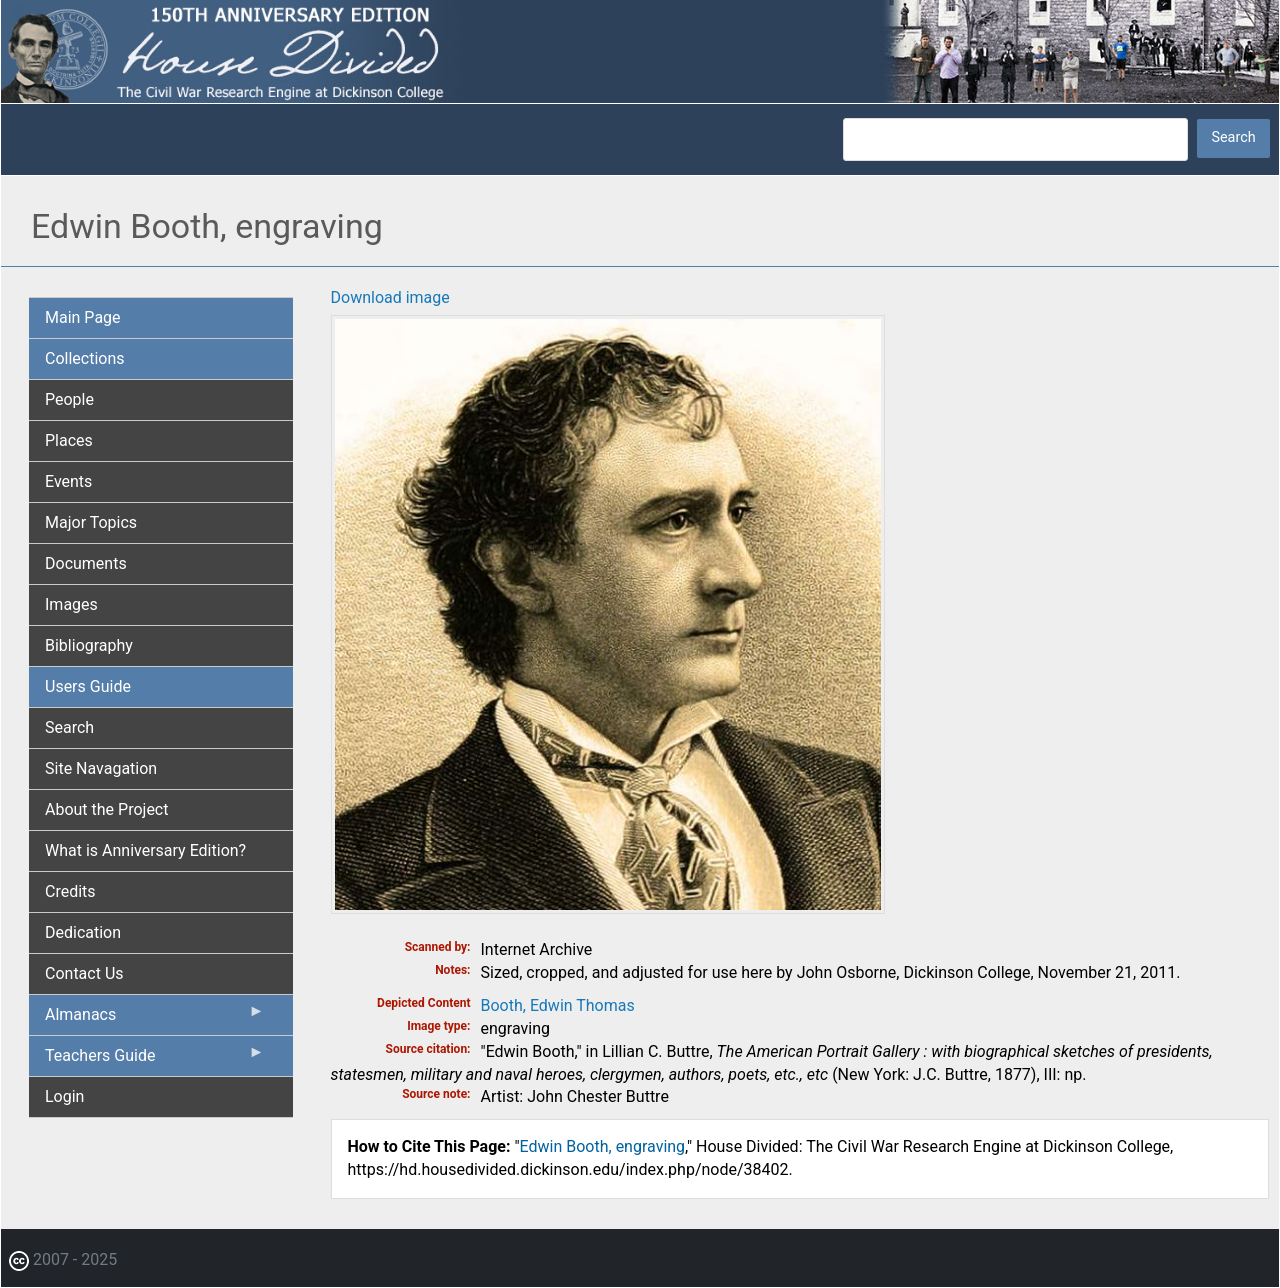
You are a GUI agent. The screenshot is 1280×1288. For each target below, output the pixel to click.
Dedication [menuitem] (83, 932)
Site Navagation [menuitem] (101, 768)
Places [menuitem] (69, 440)
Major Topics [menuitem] (91, 522)
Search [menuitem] (69, 727)
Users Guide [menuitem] (88, 686)
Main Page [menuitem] (83, 317)
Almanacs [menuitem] (155, 1019)
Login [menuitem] (64, 1096)
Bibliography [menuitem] (89, 645)
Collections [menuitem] (85, 358)
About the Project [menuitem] (106, 809)
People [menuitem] (69, 399)
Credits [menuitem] (70, 891)
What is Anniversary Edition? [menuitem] (145, 850)
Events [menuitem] (68, 481)
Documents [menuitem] (86, 563)
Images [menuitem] (71, 604)
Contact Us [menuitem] (84, 973)
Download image (390, 297)
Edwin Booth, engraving (603, 1146)
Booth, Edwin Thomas (558, 1005)
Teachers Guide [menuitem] (155, 1060)
